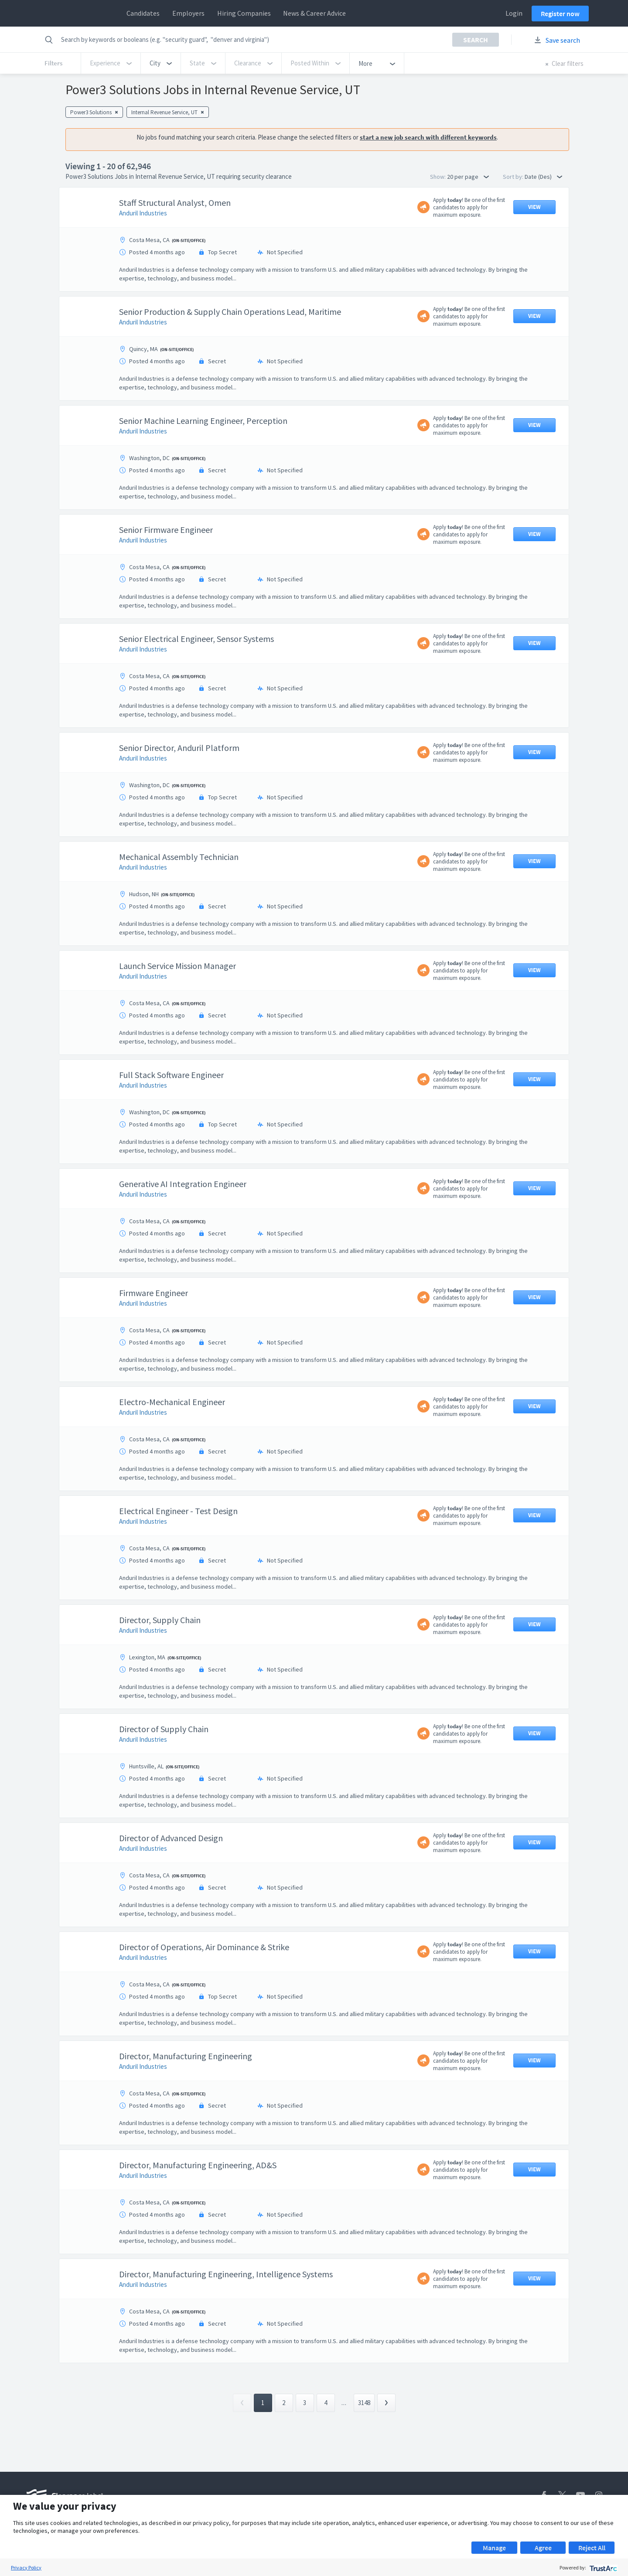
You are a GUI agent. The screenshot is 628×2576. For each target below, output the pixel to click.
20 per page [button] (468, 177)
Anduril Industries (143, 213)
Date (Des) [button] (543, 177)
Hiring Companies (244, 13)
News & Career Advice (314, 13)
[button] (161, 63)
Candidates (143, 13)
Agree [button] (543, 2547)
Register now (560, 13)
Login (513, 13)
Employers (188, 13)
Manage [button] (494, 2547)
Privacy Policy (26, 2567)
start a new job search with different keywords (428, 137)
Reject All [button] (591, 2547)
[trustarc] (602, 2567)
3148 (364, 2403)
